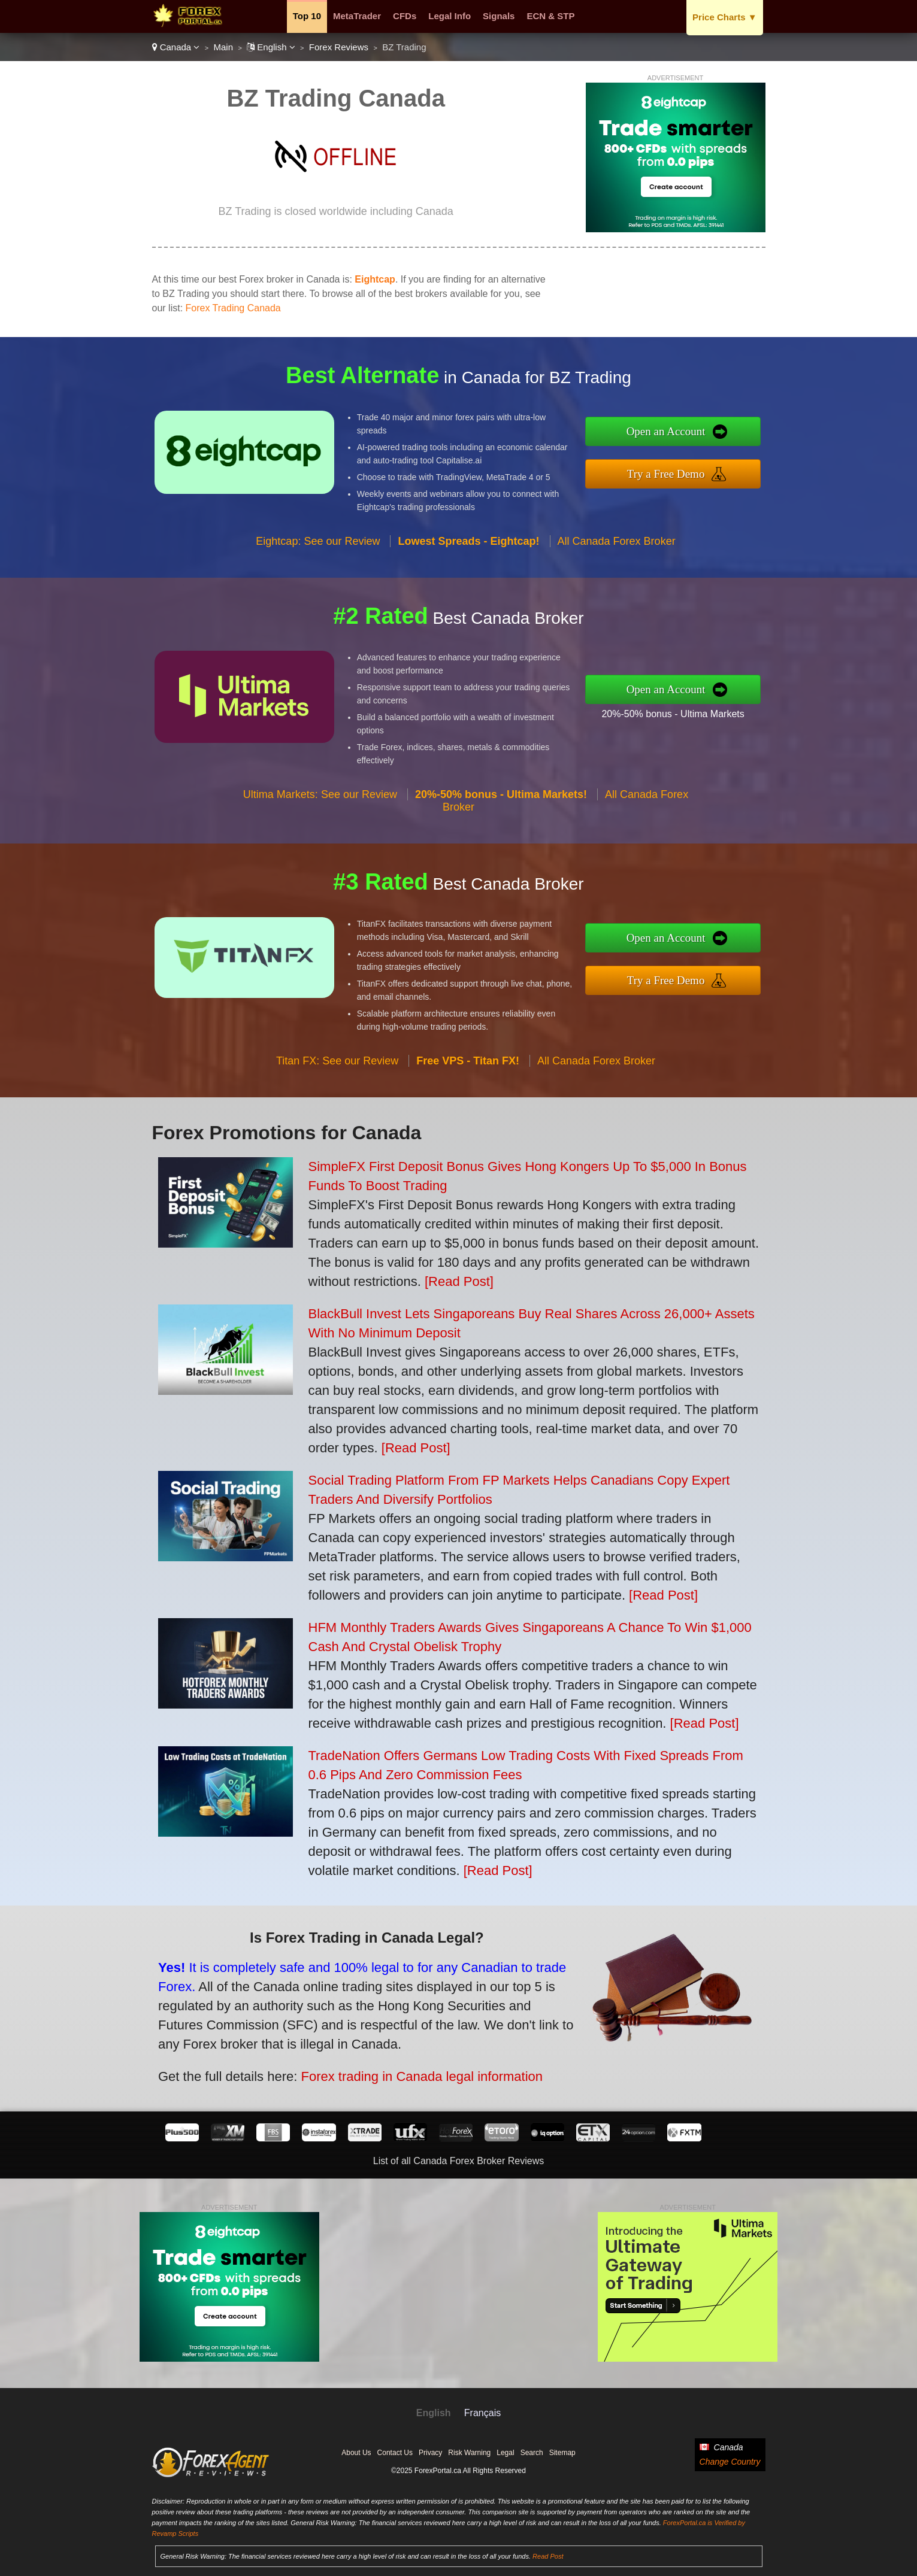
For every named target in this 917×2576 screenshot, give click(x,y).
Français (482, 2413)
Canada (176, 47)
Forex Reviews (338, 47)
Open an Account (727, 440)
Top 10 (307, 16)
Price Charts (724, 17)
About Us (356, 2452)
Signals (499, 16)
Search (531, 2452)
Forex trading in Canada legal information (341, 2050)
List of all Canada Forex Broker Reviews (458, 2161)
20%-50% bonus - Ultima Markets (731, 704)
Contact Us (395, 2452)
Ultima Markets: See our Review (320, 853)
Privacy (430, 2452)
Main (224, 47)
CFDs (404, 16)
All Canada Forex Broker (617, 599)
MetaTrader (357, 16)
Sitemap (562, 2452)
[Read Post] (459, 1281)
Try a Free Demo (726, 465)
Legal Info (449, 16)
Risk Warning (469, 2452)
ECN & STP (550, 16)
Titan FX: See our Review (337, 1119)
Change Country (730, 2461)
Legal (505, 2452)
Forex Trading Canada (233, 308)
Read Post (547, 2556)
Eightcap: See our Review (318, 599)
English (271, 47)
